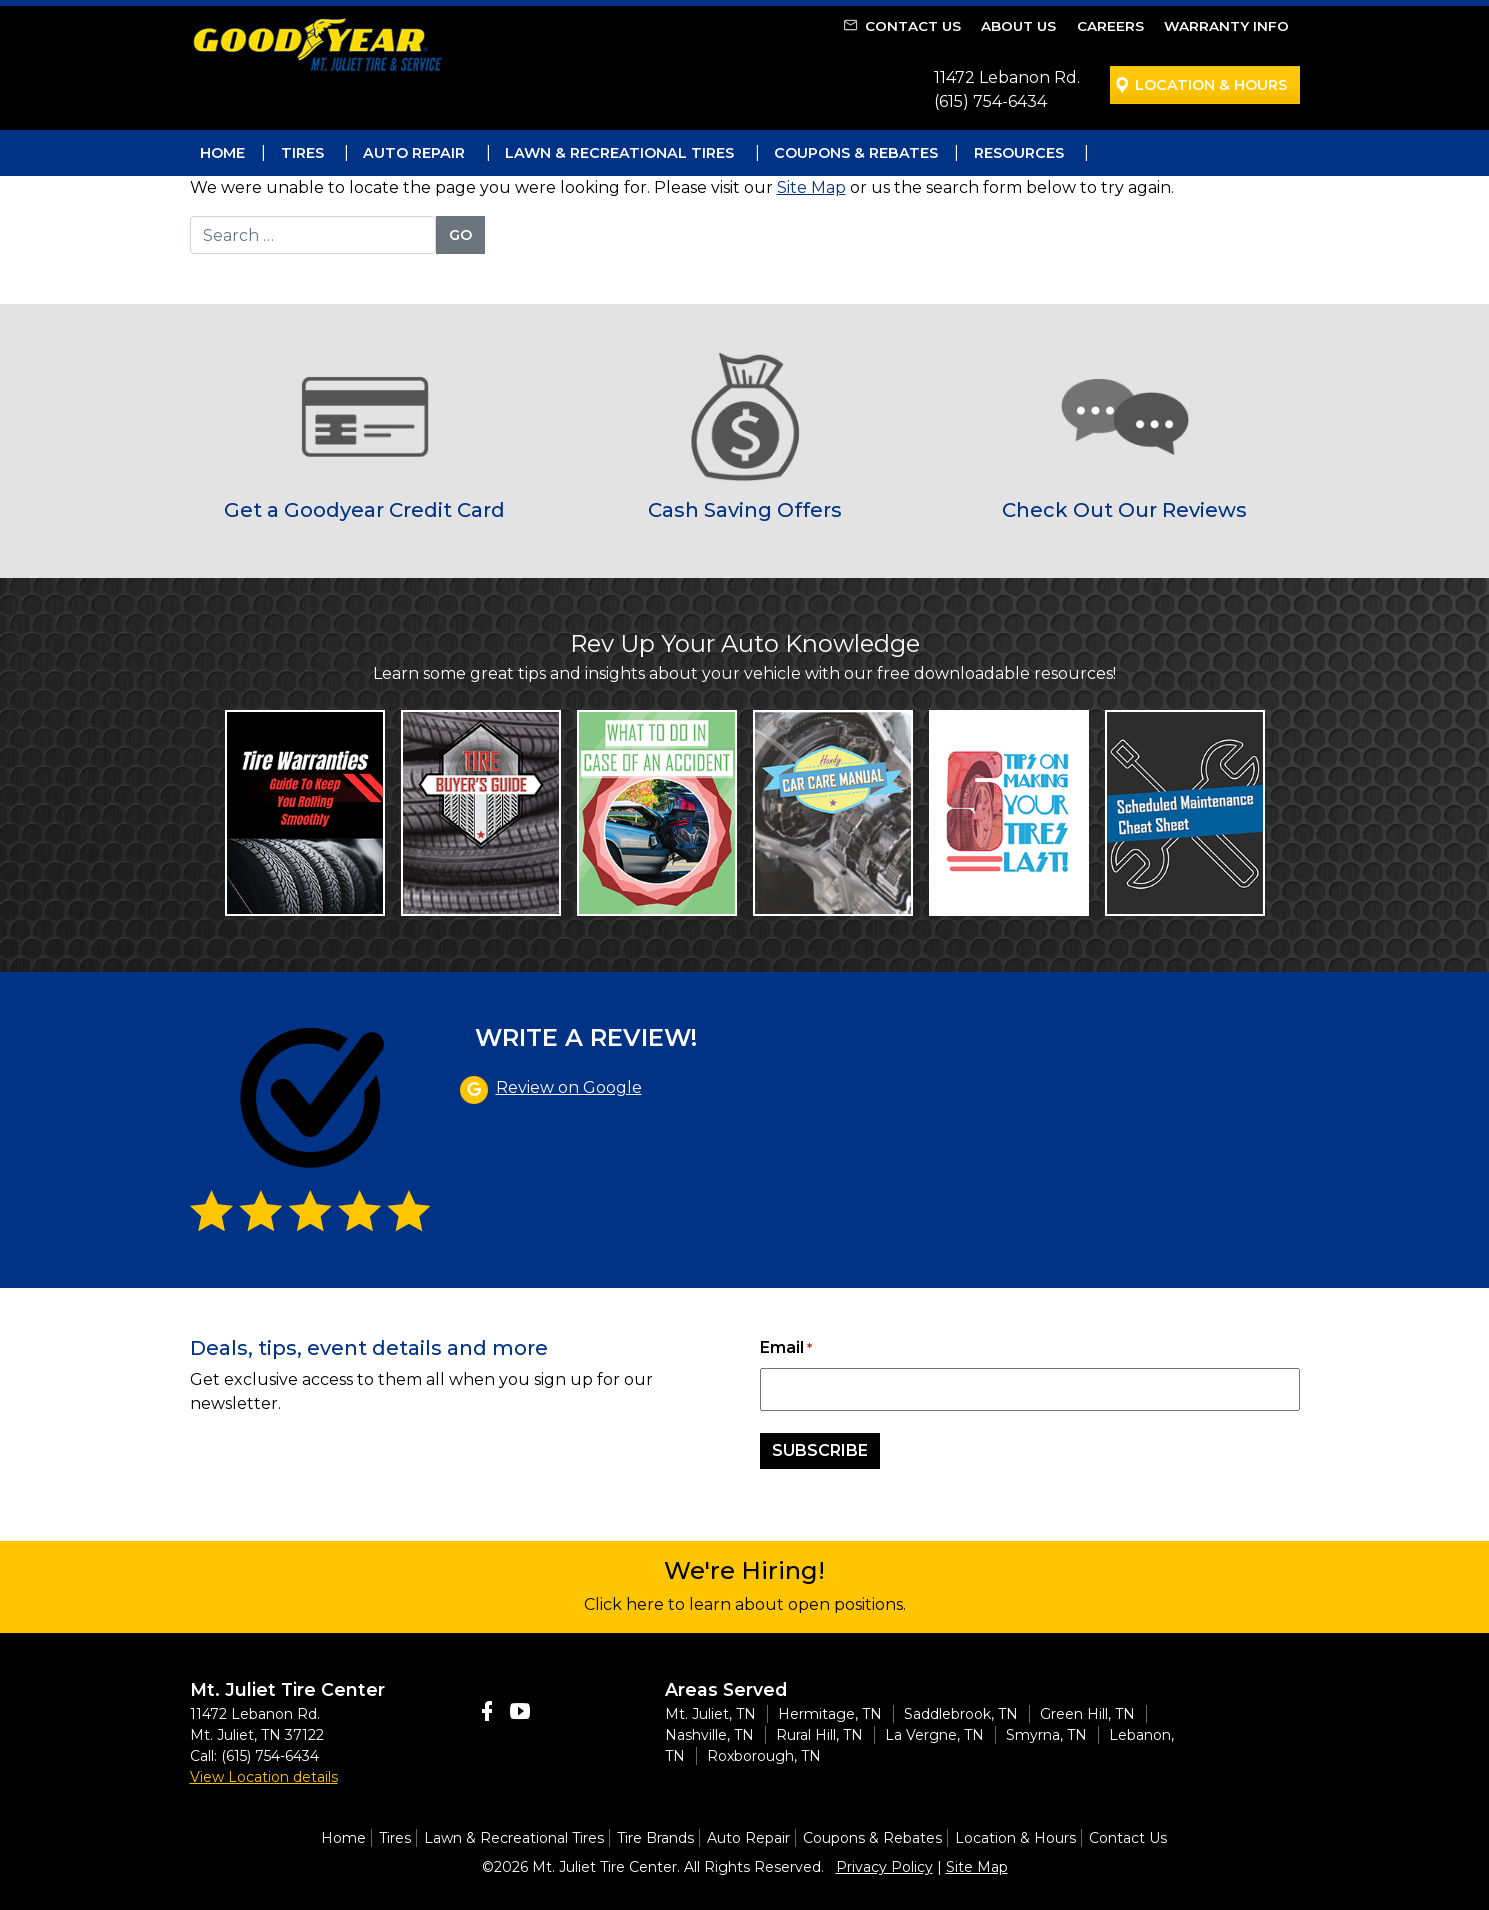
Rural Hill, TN (819, 1735)
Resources (1019, 153)
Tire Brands (655, 1838)
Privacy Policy (884, 1867)
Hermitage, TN (830, 1714)
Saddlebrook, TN (961, 1714)
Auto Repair (414, 153)
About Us (1018, 26)
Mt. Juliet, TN (710, 1714)
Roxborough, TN (764, 1756)
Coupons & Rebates (856, 153)
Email (786, 1348)
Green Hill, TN (1087, 1714)
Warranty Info (1226, 26)
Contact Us (913, 26)
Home (222, 153)
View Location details (264, 1777)
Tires (302, 153)
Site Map (811, 187)
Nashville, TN (709, 1735)
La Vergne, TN (934, 1735)
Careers (1110, 26)
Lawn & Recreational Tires (619, 153)
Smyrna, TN (1046, 1735)
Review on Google (569, 1087)
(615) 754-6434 (990, 101)
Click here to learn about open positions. (745, 1604)
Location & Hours (1211, 85)
